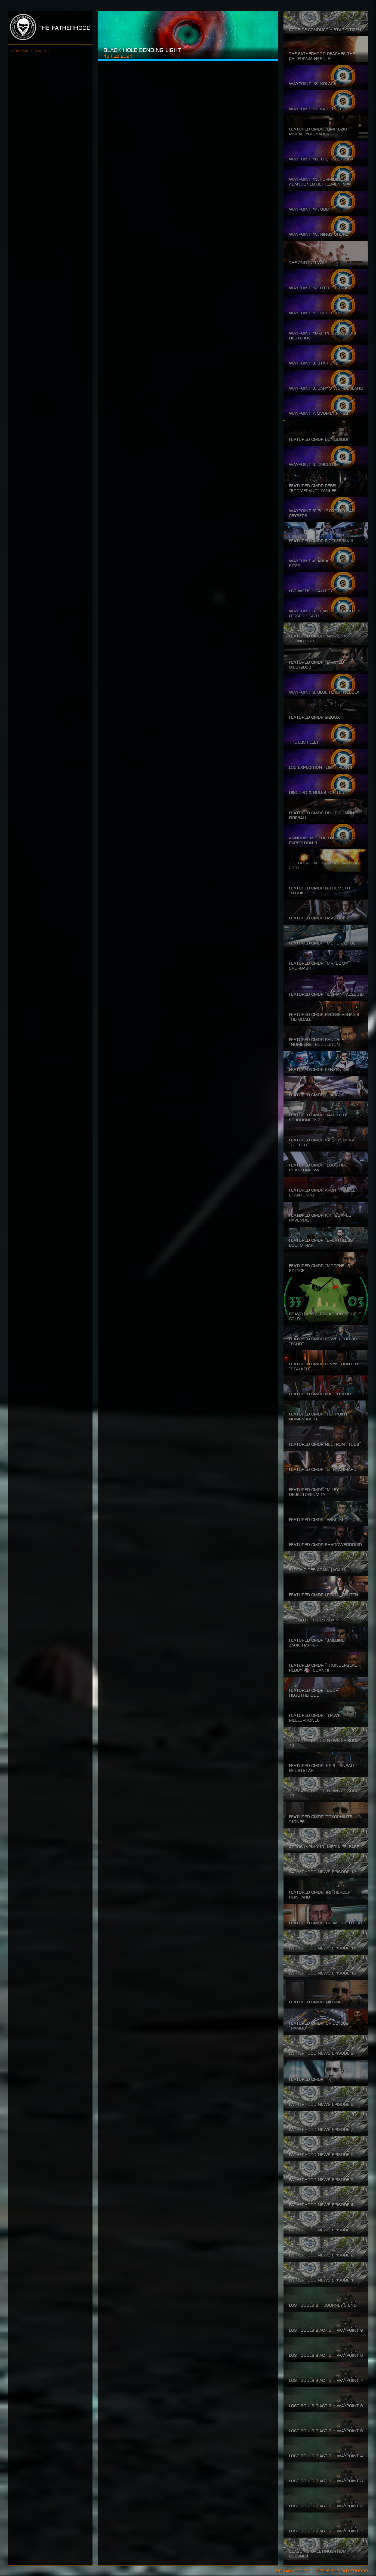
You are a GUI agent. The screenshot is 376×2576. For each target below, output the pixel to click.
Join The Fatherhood (51, 64)
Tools (33, 171)
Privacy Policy (292, 2571)
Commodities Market (50, 125)
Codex (34, 156)
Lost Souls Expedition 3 (54, 95)
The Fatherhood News (52, 140)
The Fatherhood (50, 28)
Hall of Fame (41, 110)
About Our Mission (48, 79)
